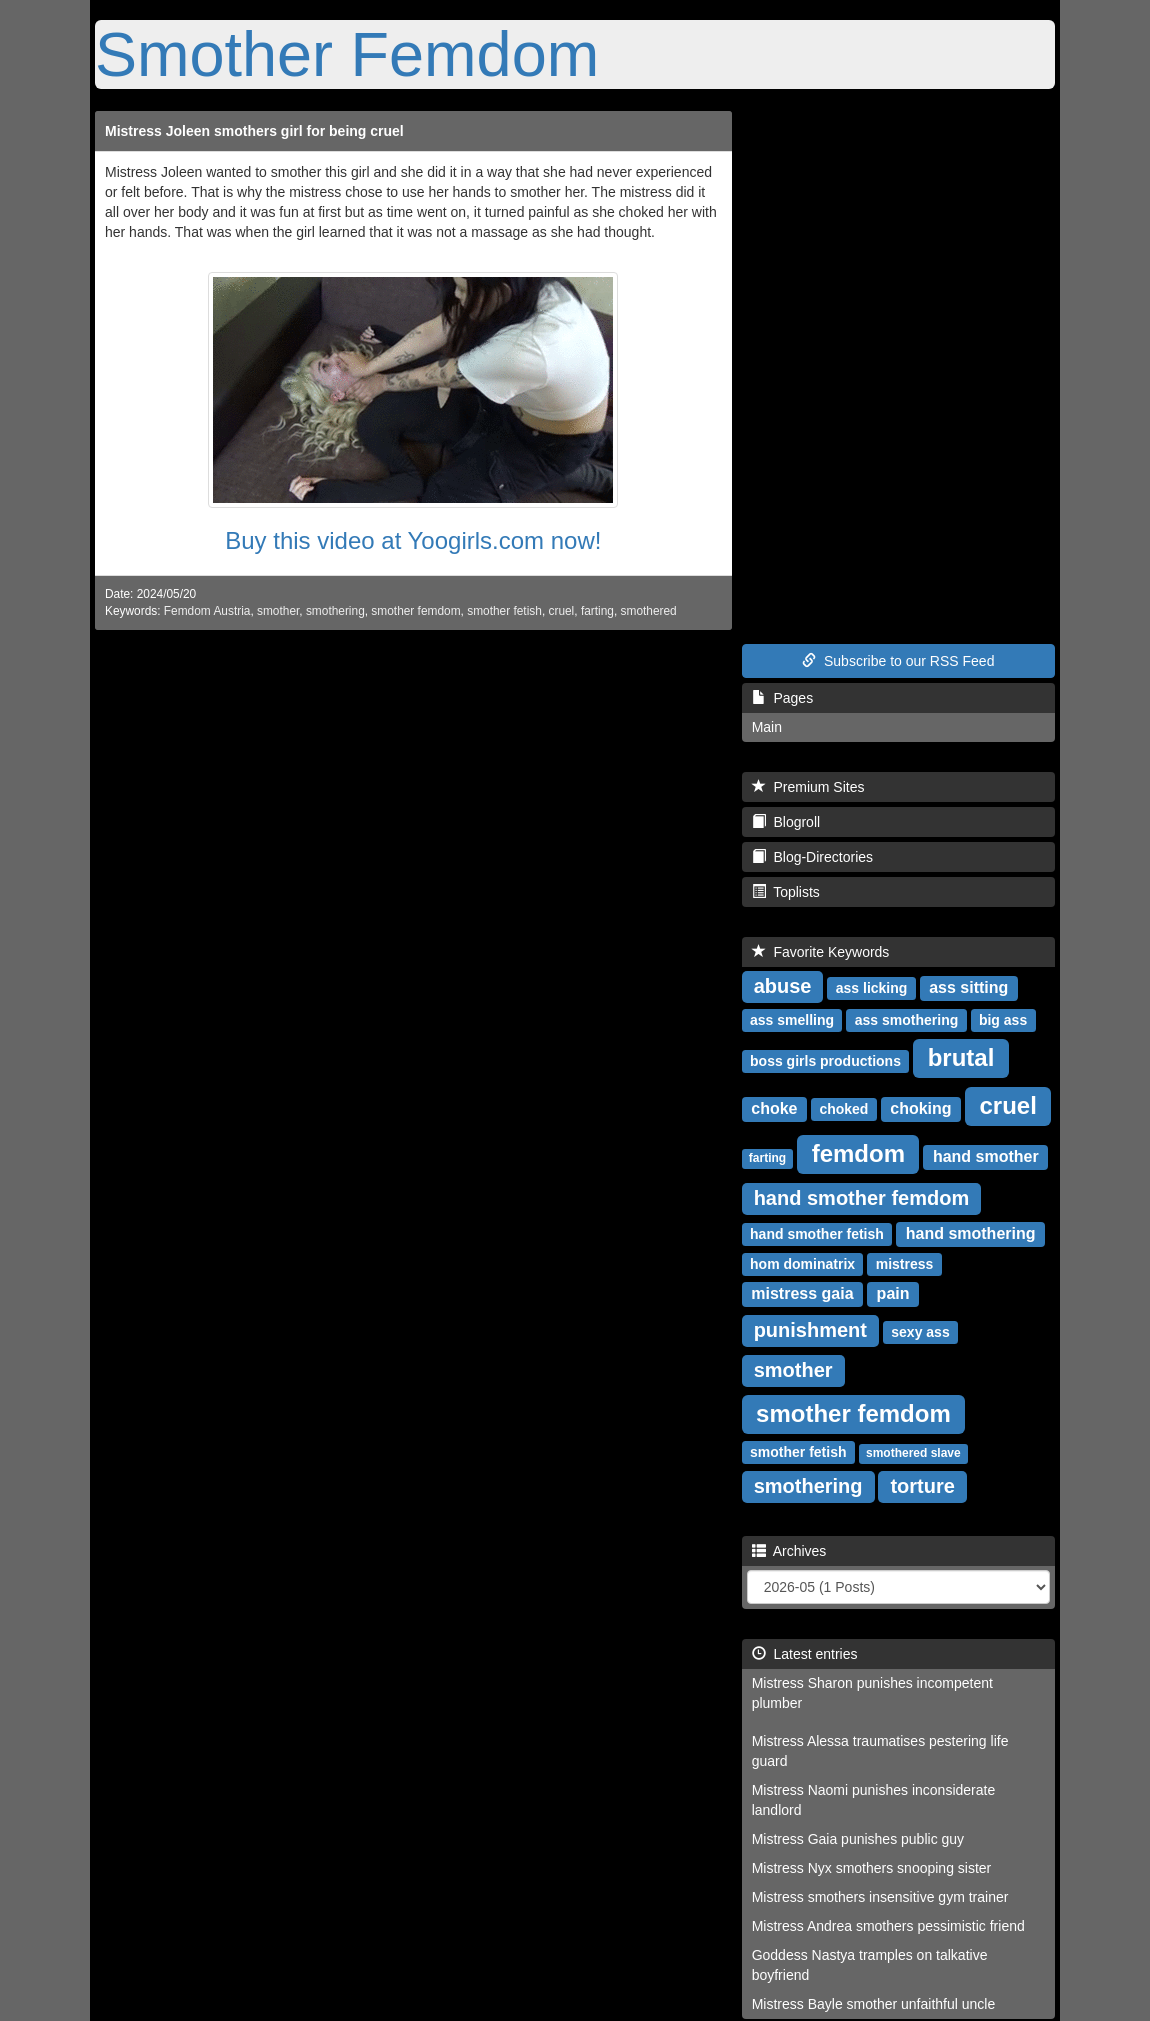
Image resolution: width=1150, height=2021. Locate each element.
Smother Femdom (347, 54)
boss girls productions (825, 1061)
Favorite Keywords (821, 952)
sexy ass (920, 1332)
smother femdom (415, 611)
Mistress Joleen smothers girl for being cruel (254, 131)
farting (597, 611)
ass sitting (968, 987)
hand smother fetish (817, 1234)
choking (920, 1108)
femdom (858, 1153)
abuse (783, 986)
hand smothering (971, 1233)
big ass (1003, 1020)
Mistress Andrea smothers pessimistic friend (888, 1926)
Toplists (786, 892)
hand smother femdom (862, 1198)
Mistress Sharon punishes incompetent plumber (872, 1693)
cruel (561, 611)
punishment (810, 1330)
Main (767, 727)
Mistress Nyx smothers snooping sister (872, 1868)
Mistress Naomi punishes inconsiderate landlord (874, 1800)
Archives (789, 1551)
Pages (782, 698)
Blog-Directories (812, 857)
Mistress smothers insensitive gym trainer (880, 1897)
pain (893, 1293)
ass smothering (906, 1020)
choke (774, 1108)
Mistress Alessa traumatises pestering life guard (880, 1751)
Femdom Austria (207, 611)
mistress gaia (802, 1293)
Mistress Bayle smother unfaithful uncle (874, 2004)
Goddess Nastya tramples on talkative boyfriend (870, 1965)
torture (922, 1486)
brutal (961, 1057)
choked (843, 1109)
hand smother (986, 1156)
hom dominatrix (802, 1264)
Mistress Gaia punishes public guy (858, 1839)
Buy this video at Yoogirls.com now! (413, 540)
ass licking (872, 988)
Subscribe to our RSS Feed (898, 661)
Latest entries (805, 1654)
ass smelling (792, 1020)
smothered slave (913, 1453)
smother (278, 611)
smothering (335, 611)
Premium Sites (808, 787)
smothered (649, 611)
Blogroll (786, 822)
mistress (905, 1264)
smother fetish (504, 611)
